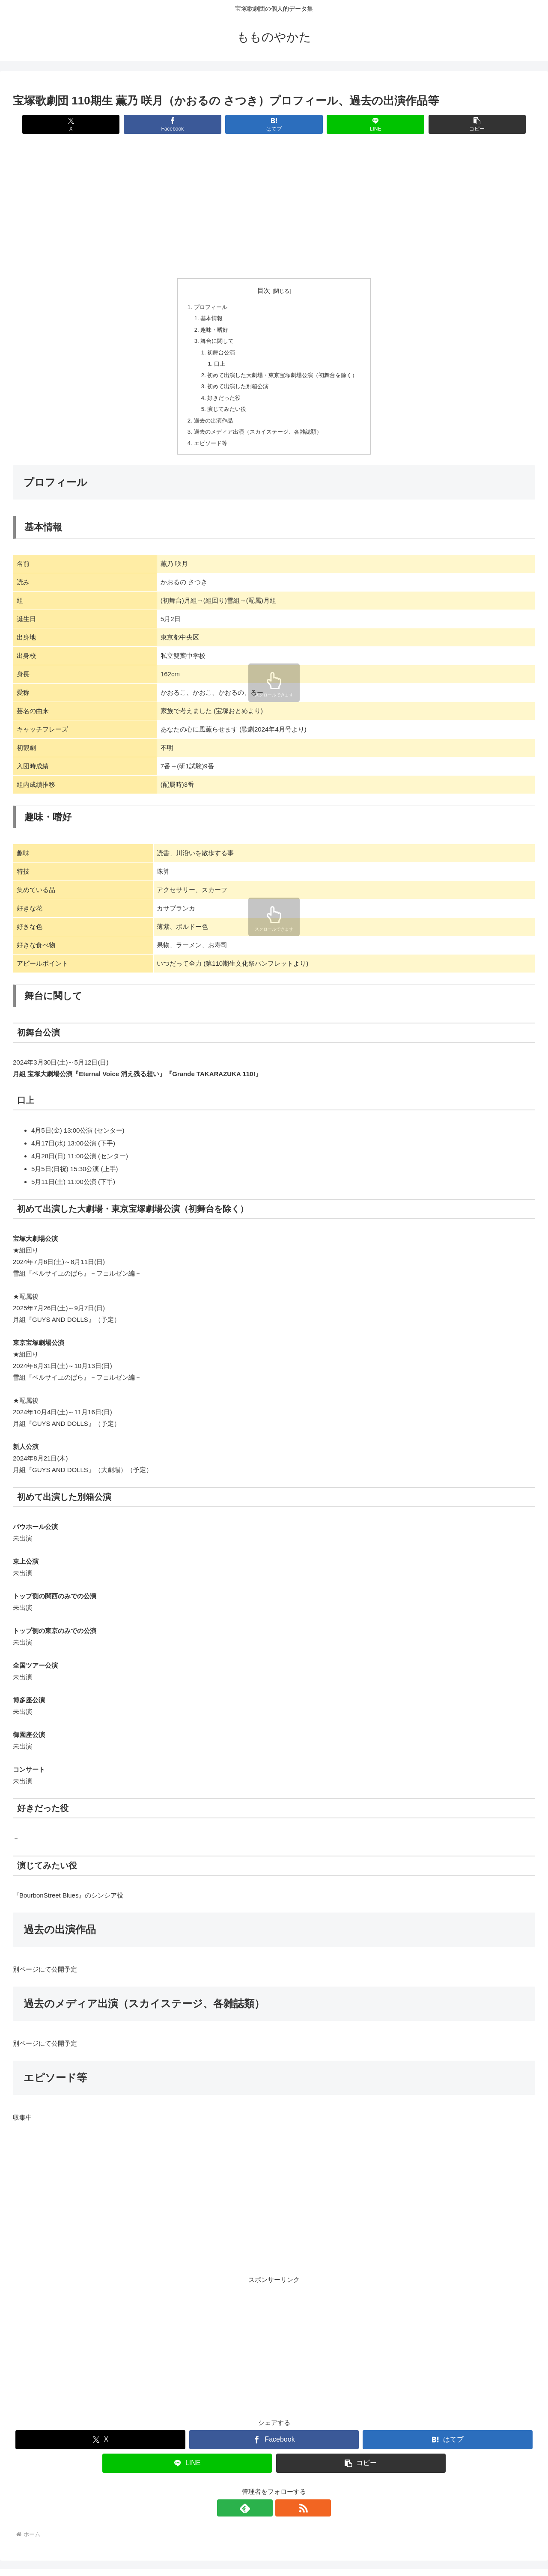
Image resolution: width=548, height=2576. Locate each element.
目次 (263, 290)
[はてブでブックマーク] (274, 124)
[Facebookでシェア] (186, 124)
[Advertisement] (270, 207)
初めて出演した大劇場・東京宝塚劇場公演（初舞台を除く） (282, 376)
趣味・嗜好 (210, 330)
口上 (214, 365)
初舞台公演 (217, 353)
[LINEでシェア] (361, 124)
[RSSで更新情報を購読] (283, 2510)
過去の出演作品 (209, 422)
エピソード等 (206, 446)
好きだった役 (220, 399)
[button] (449, 124)
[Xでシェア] (98, 124)
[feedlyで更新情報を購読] (264, 2510)
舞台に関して (213, 342)
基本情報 (207, 318)
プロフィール (206, 307)
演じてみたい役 (223, 411)
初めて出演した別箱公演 (235, 388)
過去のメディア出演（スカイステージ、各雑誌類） (257, 434)
